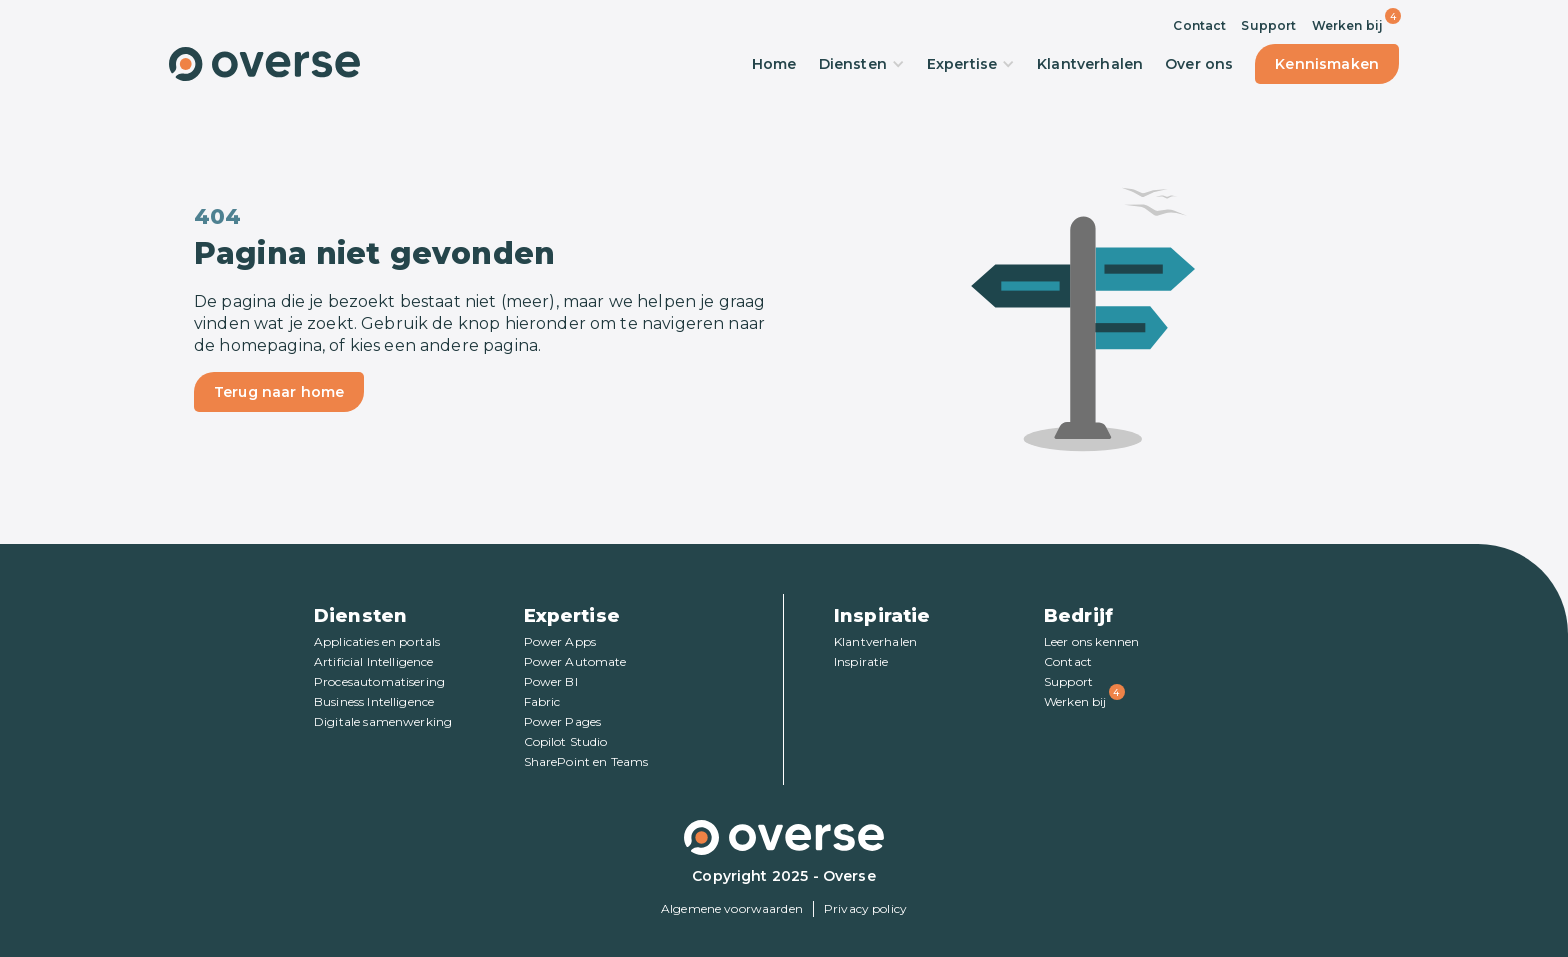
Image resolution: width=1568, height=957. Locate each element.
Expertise (971, 64)
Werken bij (1348, 25)
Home (774, 64)
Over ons (1199, 64)
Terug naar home (279, 392)
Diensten (862, 64)
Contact (1199, 25)
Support (1268, 25)
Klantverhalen (1090, 64)
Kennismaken (1327, 64)
